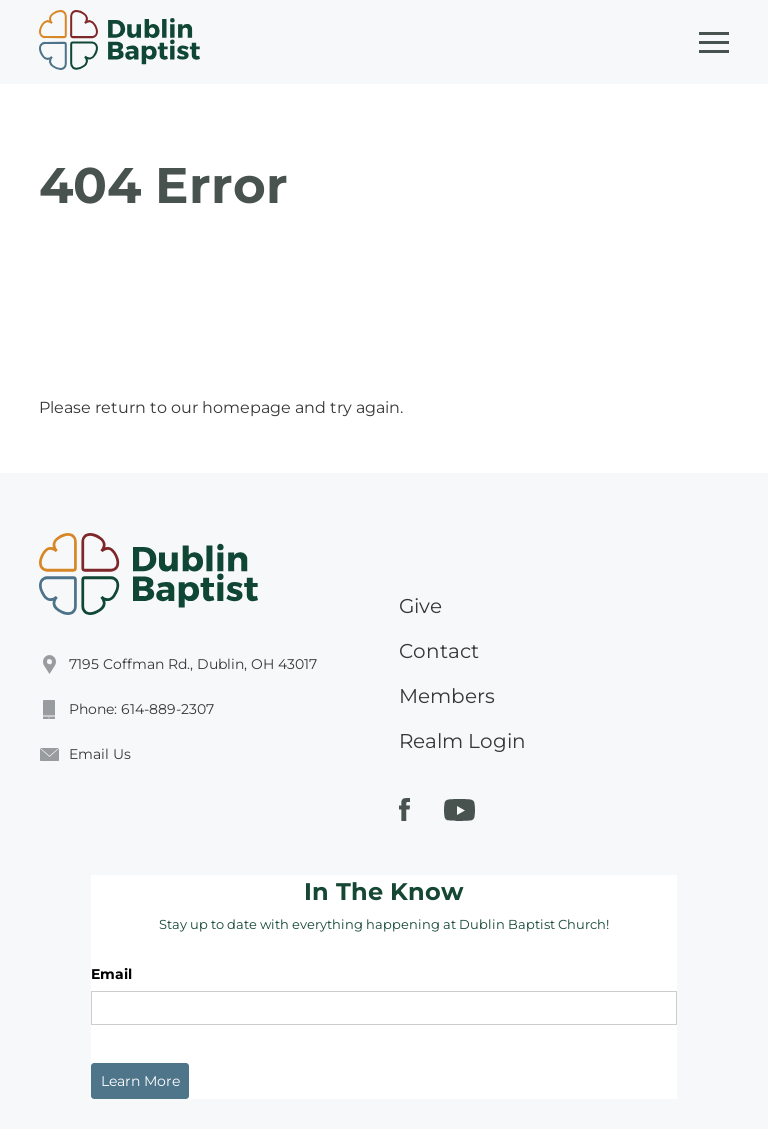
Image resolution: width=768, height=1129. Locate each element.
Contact (439, 651)
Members (447, 696)
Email (111, 974)
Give (420, 606)
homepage (246, 407)
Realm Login (462, 741)
